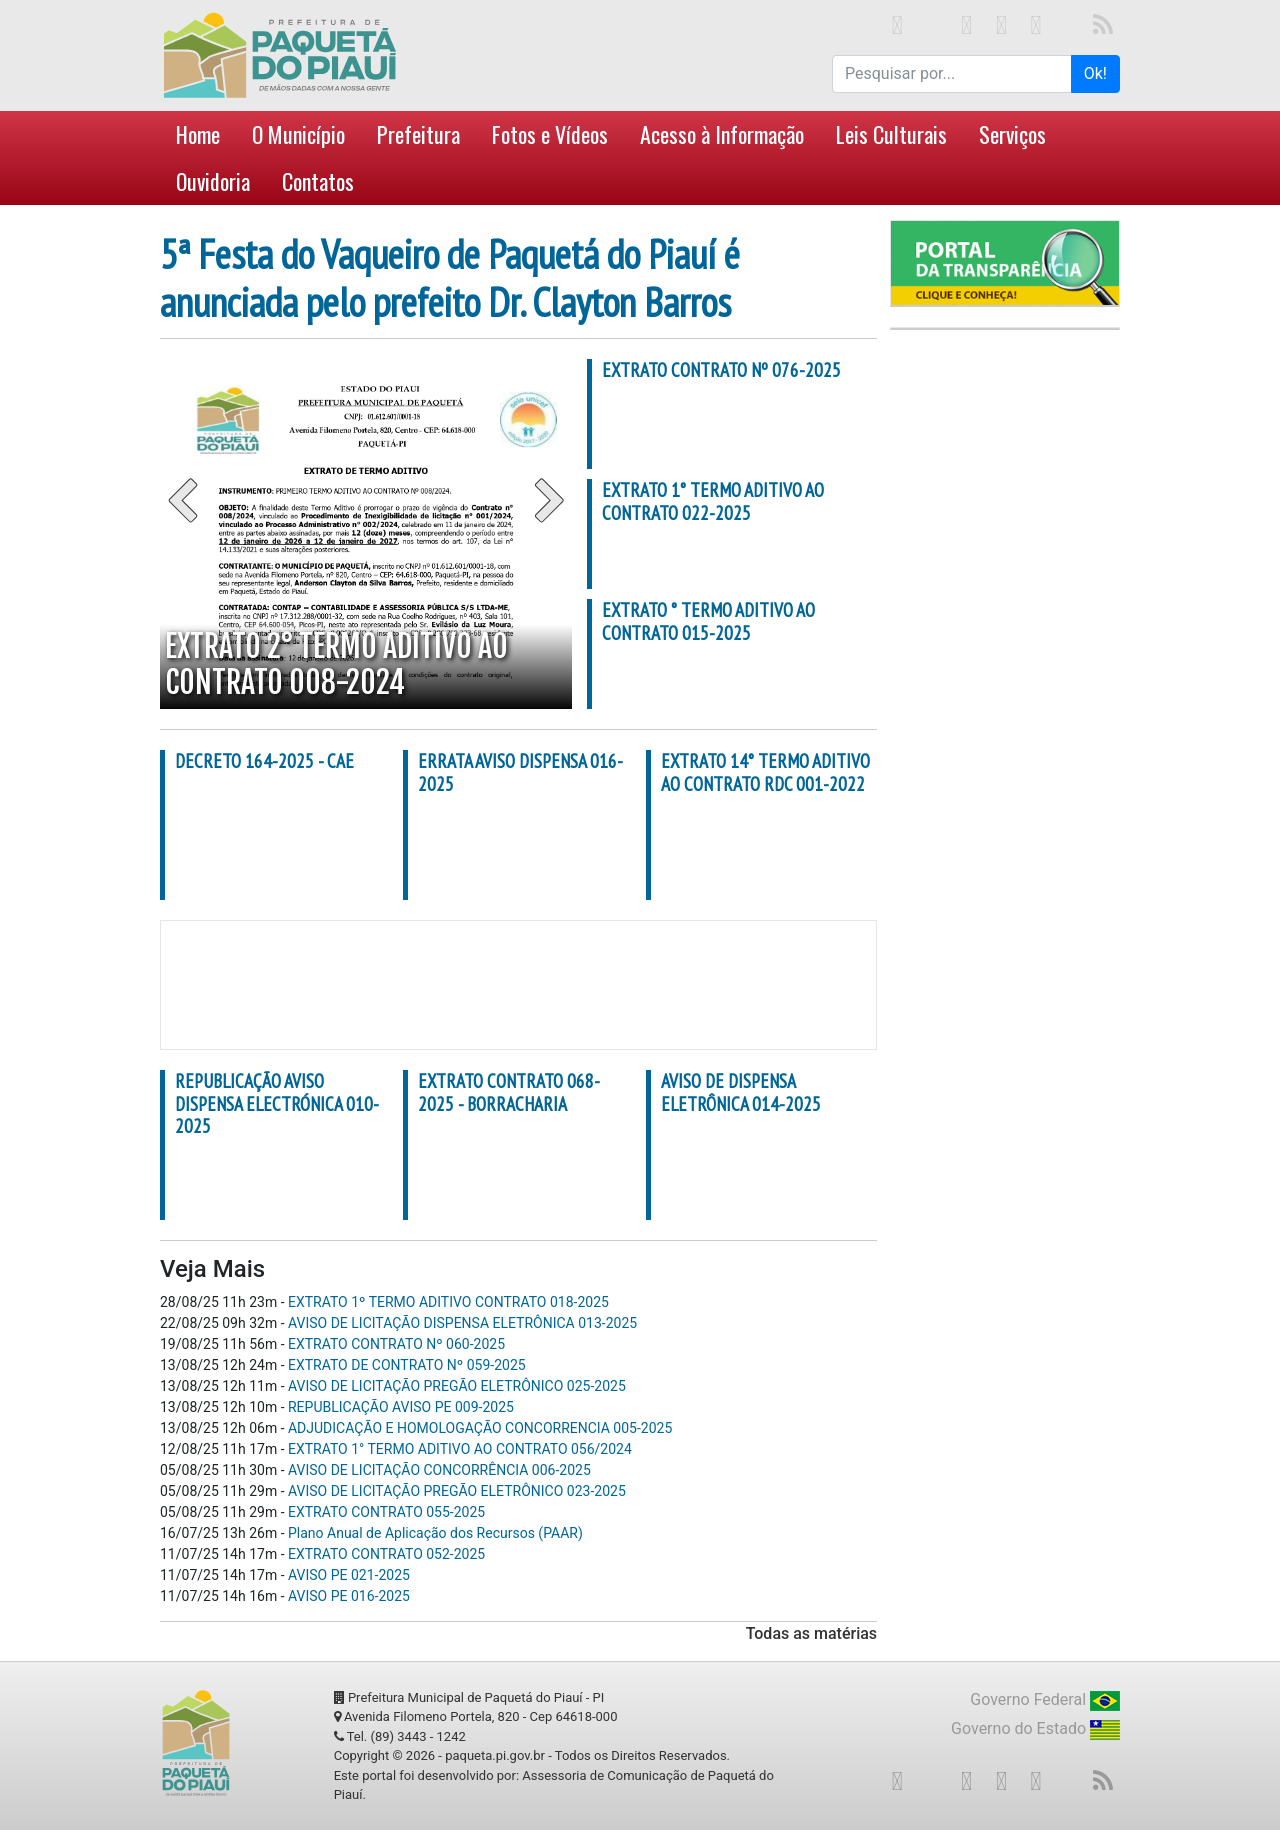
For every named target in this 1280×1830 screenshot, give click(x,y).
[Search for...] (952, 74)
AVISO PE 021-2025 (349, 1575)
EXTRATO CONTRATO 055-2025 (386, 1512)
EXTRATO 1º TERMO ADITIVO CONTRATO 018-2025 (448, 1302)
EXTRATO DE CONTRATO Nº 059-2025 (407, 1365)
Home (198, 134)
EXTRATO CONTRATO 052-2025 (386, 1554)
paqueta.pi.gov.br (495, 1755)
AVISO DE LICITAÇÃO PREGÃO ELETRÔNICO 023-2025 (457, 1491)
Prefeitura (418, 134)
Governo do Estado (1035, 1729)
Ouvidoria (213, 181)
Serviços (1012, 134)
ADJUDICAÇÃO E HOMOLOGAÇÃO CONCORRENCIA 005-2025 (480, 1428)
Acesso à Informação (722, 134)
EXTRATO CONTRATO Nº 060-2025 (396, 1344)
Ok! (1095, 73)
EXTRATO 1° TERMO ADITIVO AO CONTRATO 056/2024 (460, 1449)
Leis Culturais (891, 134)
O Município (298, 134)
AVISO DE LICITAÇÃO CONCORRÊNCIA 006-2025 (439, 1470)
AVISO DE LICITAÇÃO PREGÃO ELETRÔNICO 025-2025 (457, 1386)
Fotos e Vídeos (550, 134)
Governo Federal (1045, 1700)
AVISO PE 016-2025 (349, 1596)
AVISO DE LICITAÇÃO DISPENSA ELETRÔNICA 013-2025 (462, 1323)
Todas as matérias (811, 1633)
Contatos (318, 181)
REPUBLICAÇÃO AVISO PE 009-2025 (401, 1407)
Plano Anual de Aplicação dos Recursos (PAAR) (435, 1533)
